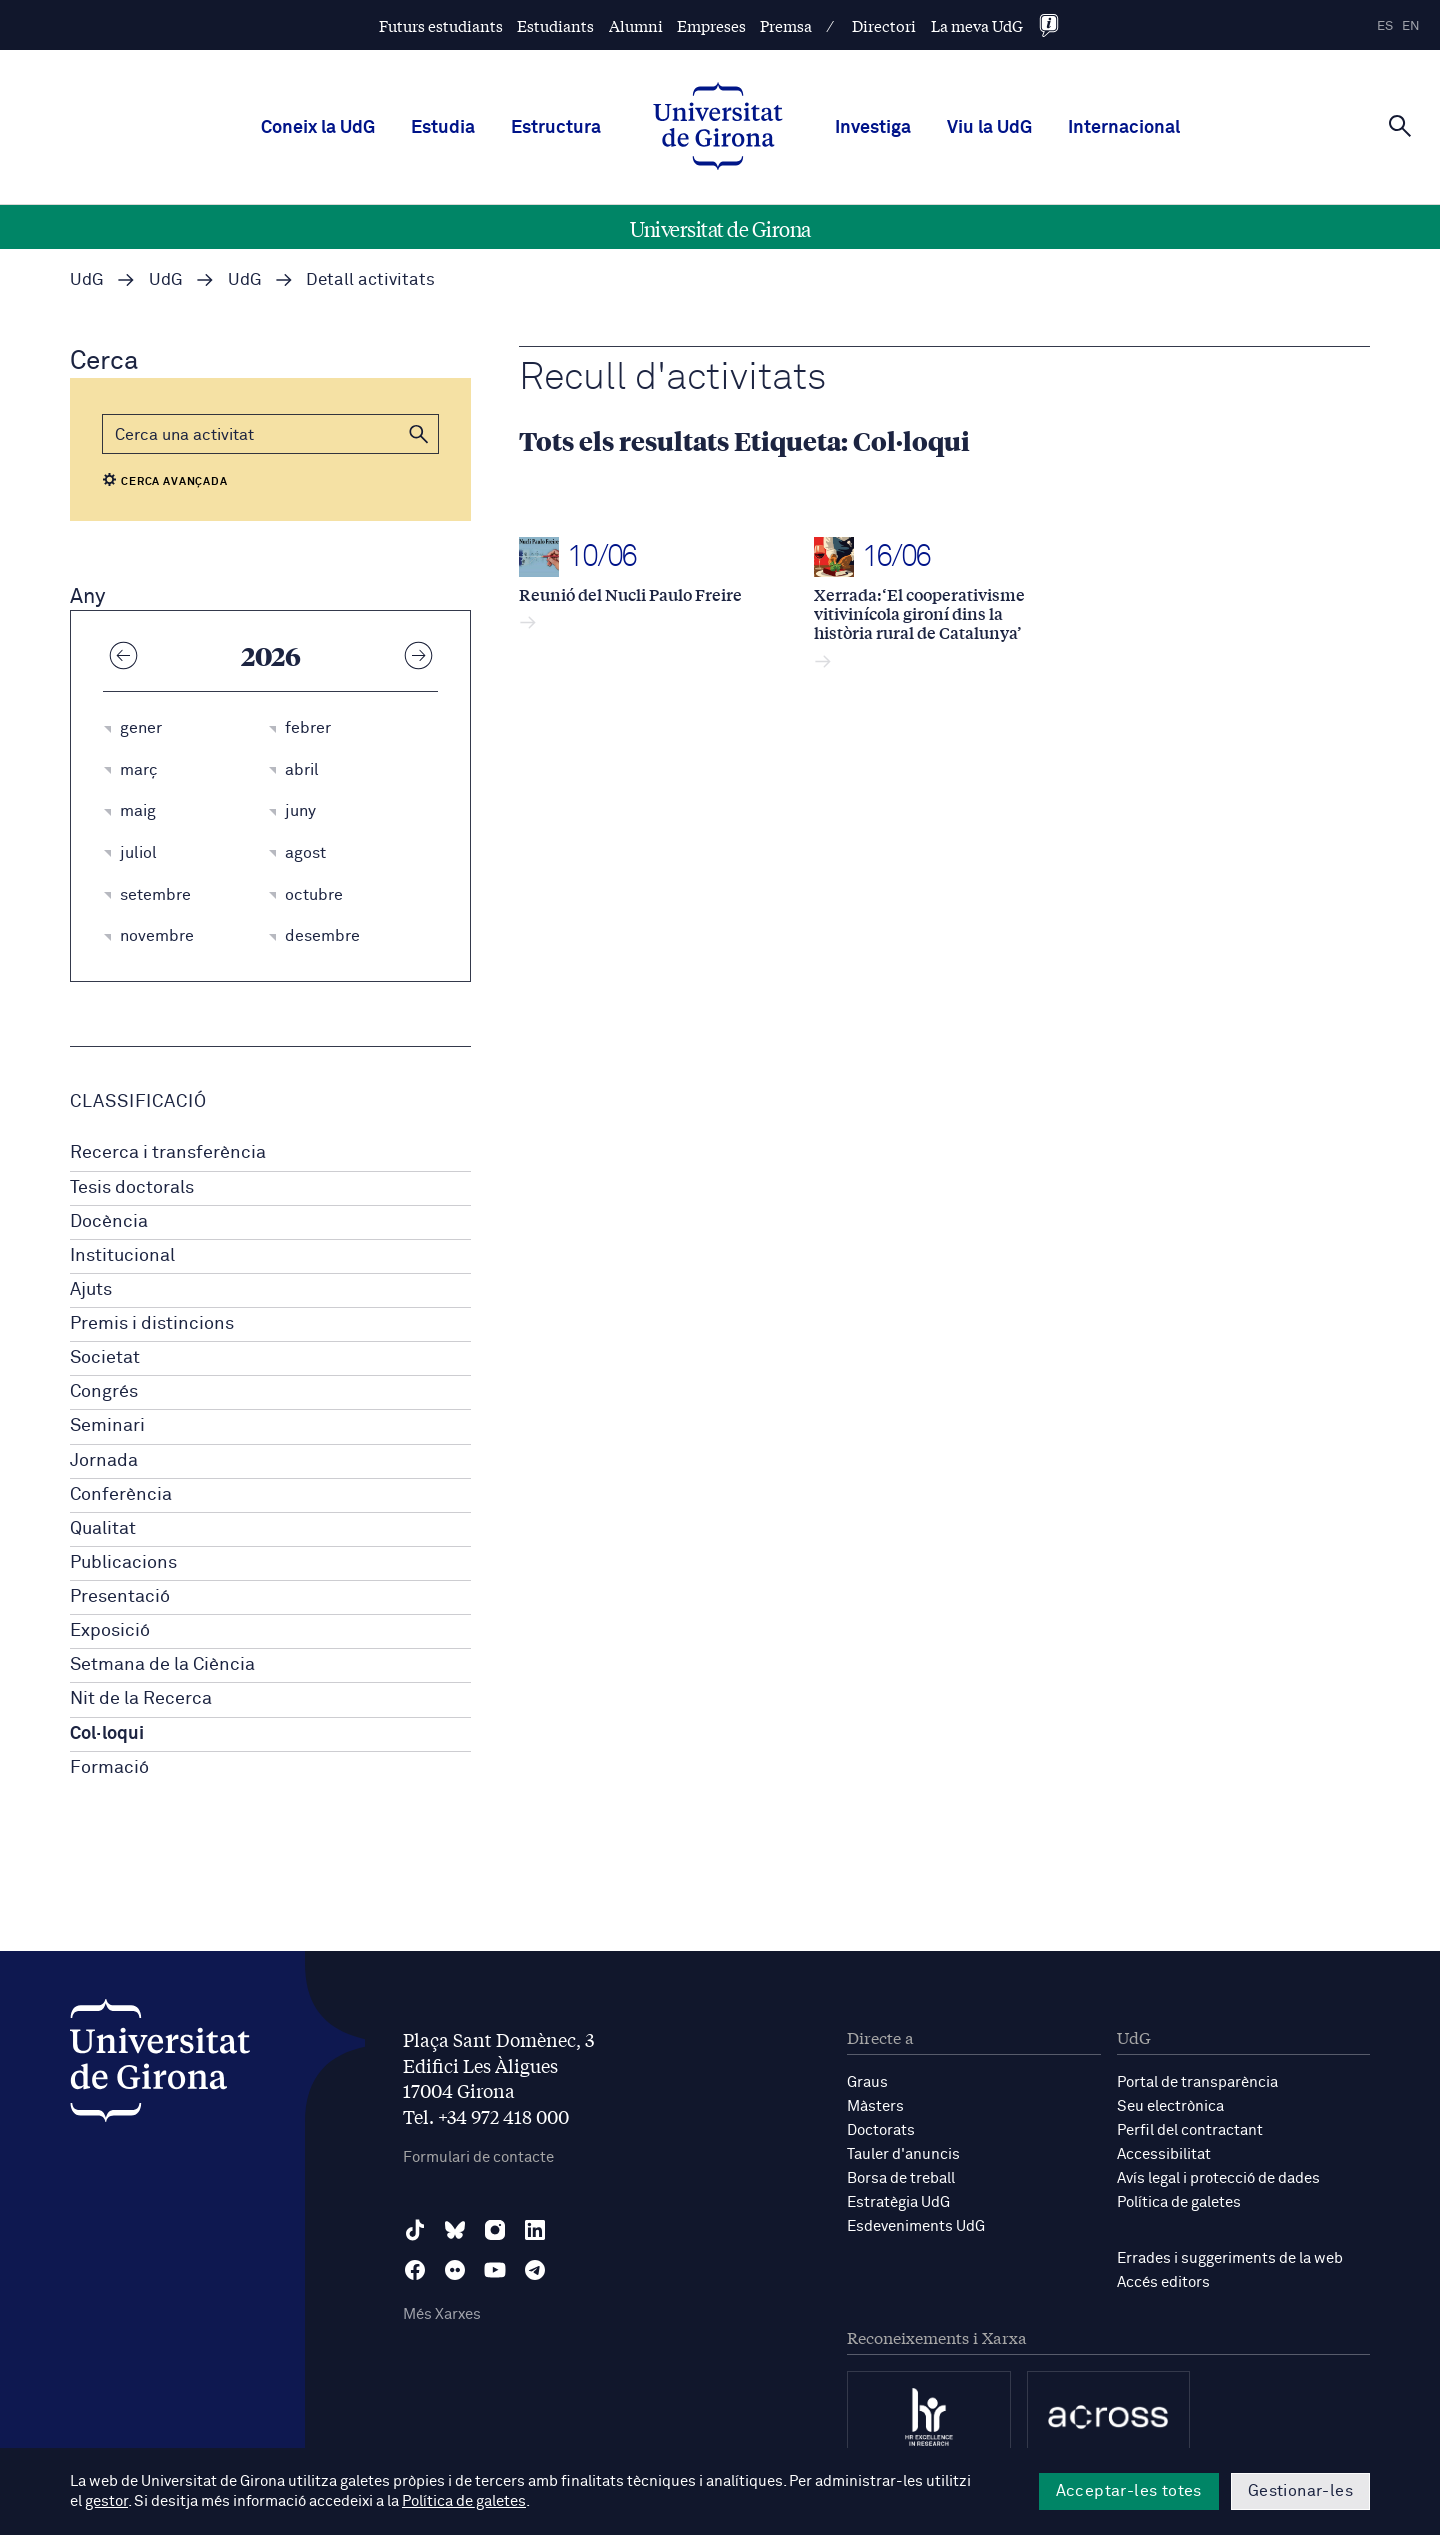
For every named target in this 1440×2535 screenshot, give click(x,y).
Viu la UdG (989, 128)
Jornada (104, 1461)
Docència (109, 1222)
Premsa (786, 25)
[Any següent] (418, 655)
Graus (867, 2082)
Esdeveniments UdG (916, 2226)
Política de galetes (1179, 2202)
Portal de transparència (1197, 2082)
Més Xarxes (442, 2314)
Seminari (107, 1426)
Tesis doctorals (132, 1188)
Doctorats (881, 2130)
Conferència (121, 1495)
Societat (105, 1358)
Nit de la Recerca (141, 1699)
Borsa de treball (901, 2178)
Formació (109, 1768)
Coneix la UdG (318, 128)
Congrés (104, 1392)
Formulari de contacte (478, 2157)
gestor (106, 2501)
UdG (87, 280)
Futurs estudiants (441, 25)
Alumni (636, 25)
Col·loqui (107, 1734)
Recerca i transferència (168, 1153)
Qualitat (103, 1529)
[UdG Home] (718, 128)
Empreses (711, 25)
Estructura (556, 128)
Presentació (120, 1597)
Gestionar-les (1300, 2491)
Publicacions (123, 1563)
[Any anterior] (123, 655)
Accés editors (1163, 2282)
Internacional (1124, 128)
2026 (271, 655)
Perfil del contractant (1190, 2130)
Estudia (443, 128)
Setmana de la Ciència (162, 1665)
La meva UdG (977, 25)
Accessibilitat (1164, 2154)
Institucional (122, 1256)
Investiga (873, 128)
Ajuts (91, 1290)
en (1411, 26)
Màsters (875, 2106)
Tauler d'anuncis (903, 2154)
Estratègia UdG (898, 2202)
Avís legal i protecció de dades (1218, 2178)
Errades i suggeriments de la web (1230, 2258)
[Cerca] (1400, 126)
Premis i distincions (152, 1324)
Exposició (110, 1631)
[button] (419, 434)
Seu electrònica (1170, 2106)
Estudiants (555, 25)
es (1385, 26)
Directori (884, 25)
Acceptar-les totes (1129, 2491)
